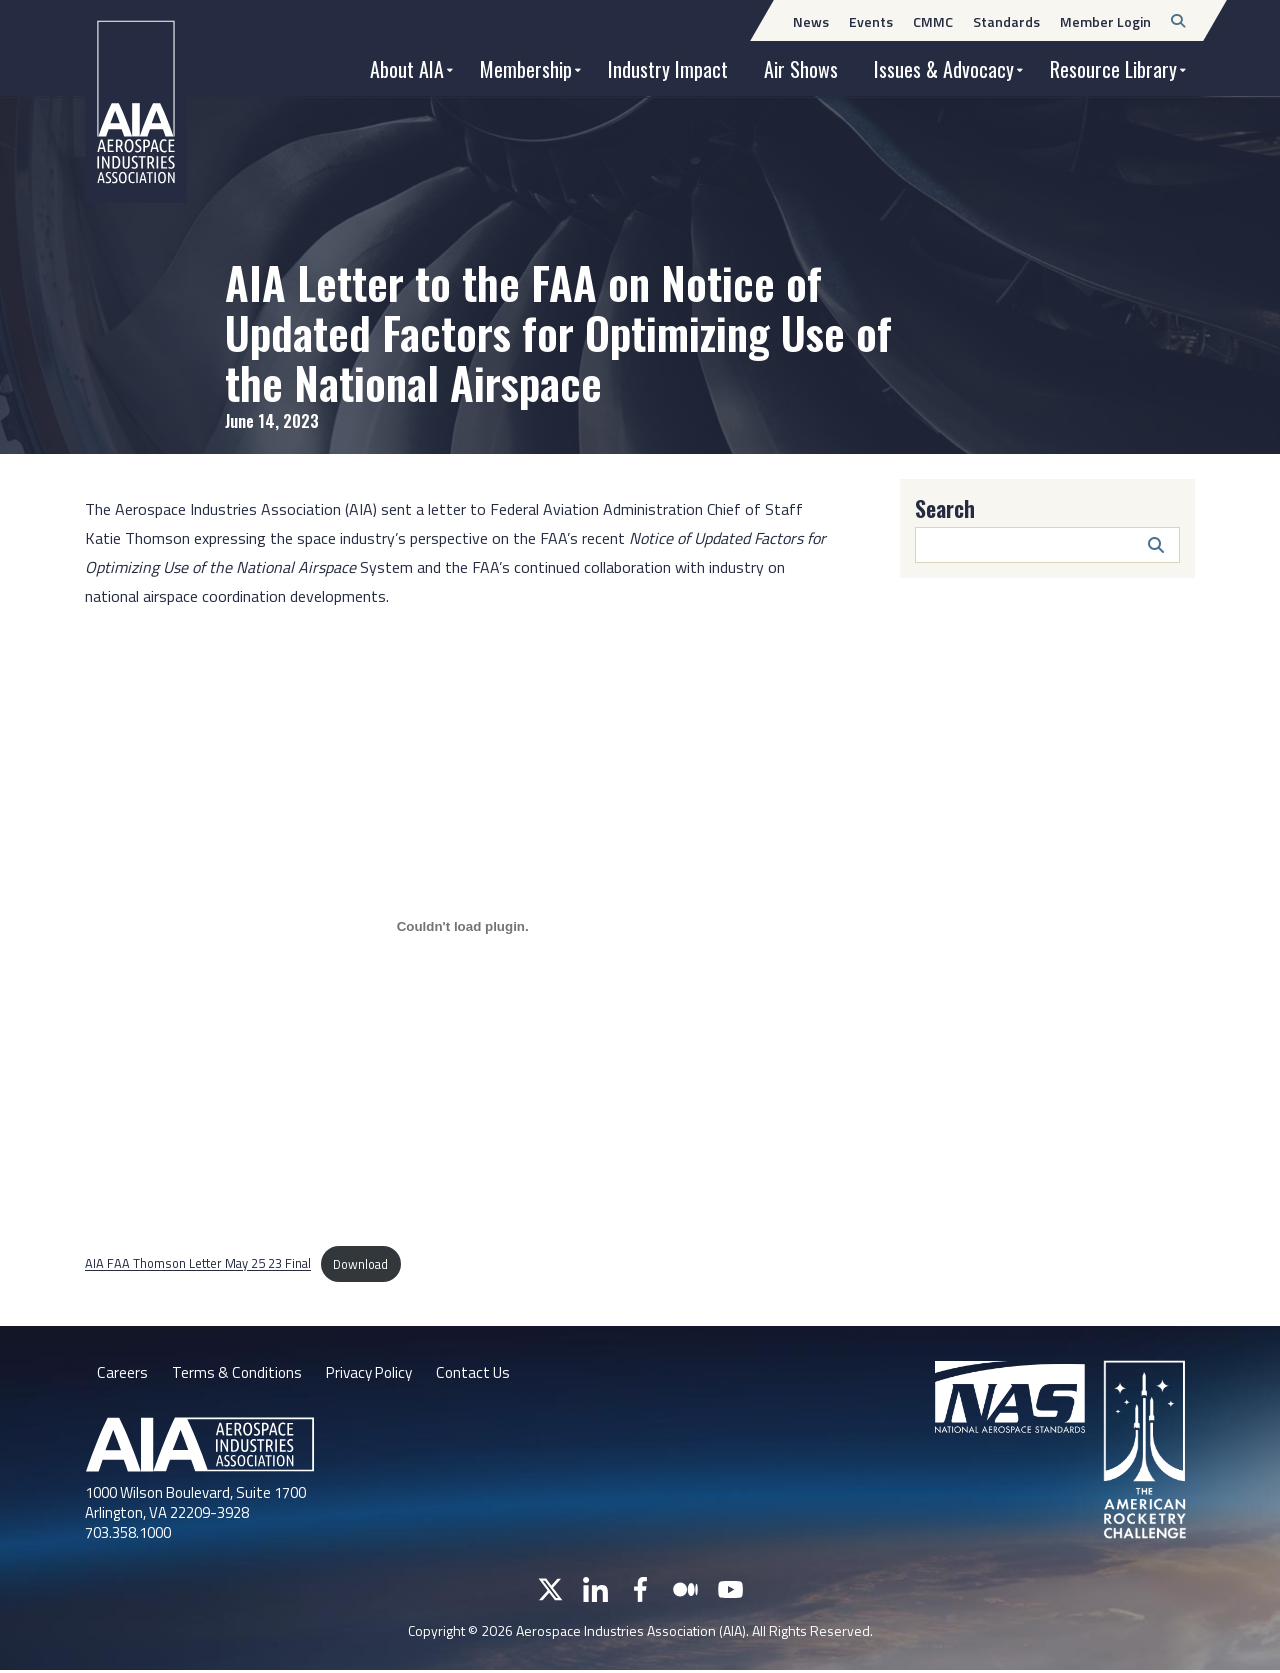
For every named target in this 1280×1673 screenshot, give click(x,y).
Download (360, 1264)
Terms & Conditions (237, 1374)
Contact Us (483, 1374)
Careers (122, 1374)
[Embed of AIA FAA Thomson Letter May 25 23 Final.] (462, 927)
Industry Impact (668, 69)
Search (945, 508)
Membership (526, 69)
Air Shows (801, 69)
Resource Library (1113, 69)
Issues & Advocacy (944, 69)
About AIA (407, 69)
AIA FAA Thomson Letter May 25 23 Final (198, 1264)
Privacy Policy (374, 1374)
